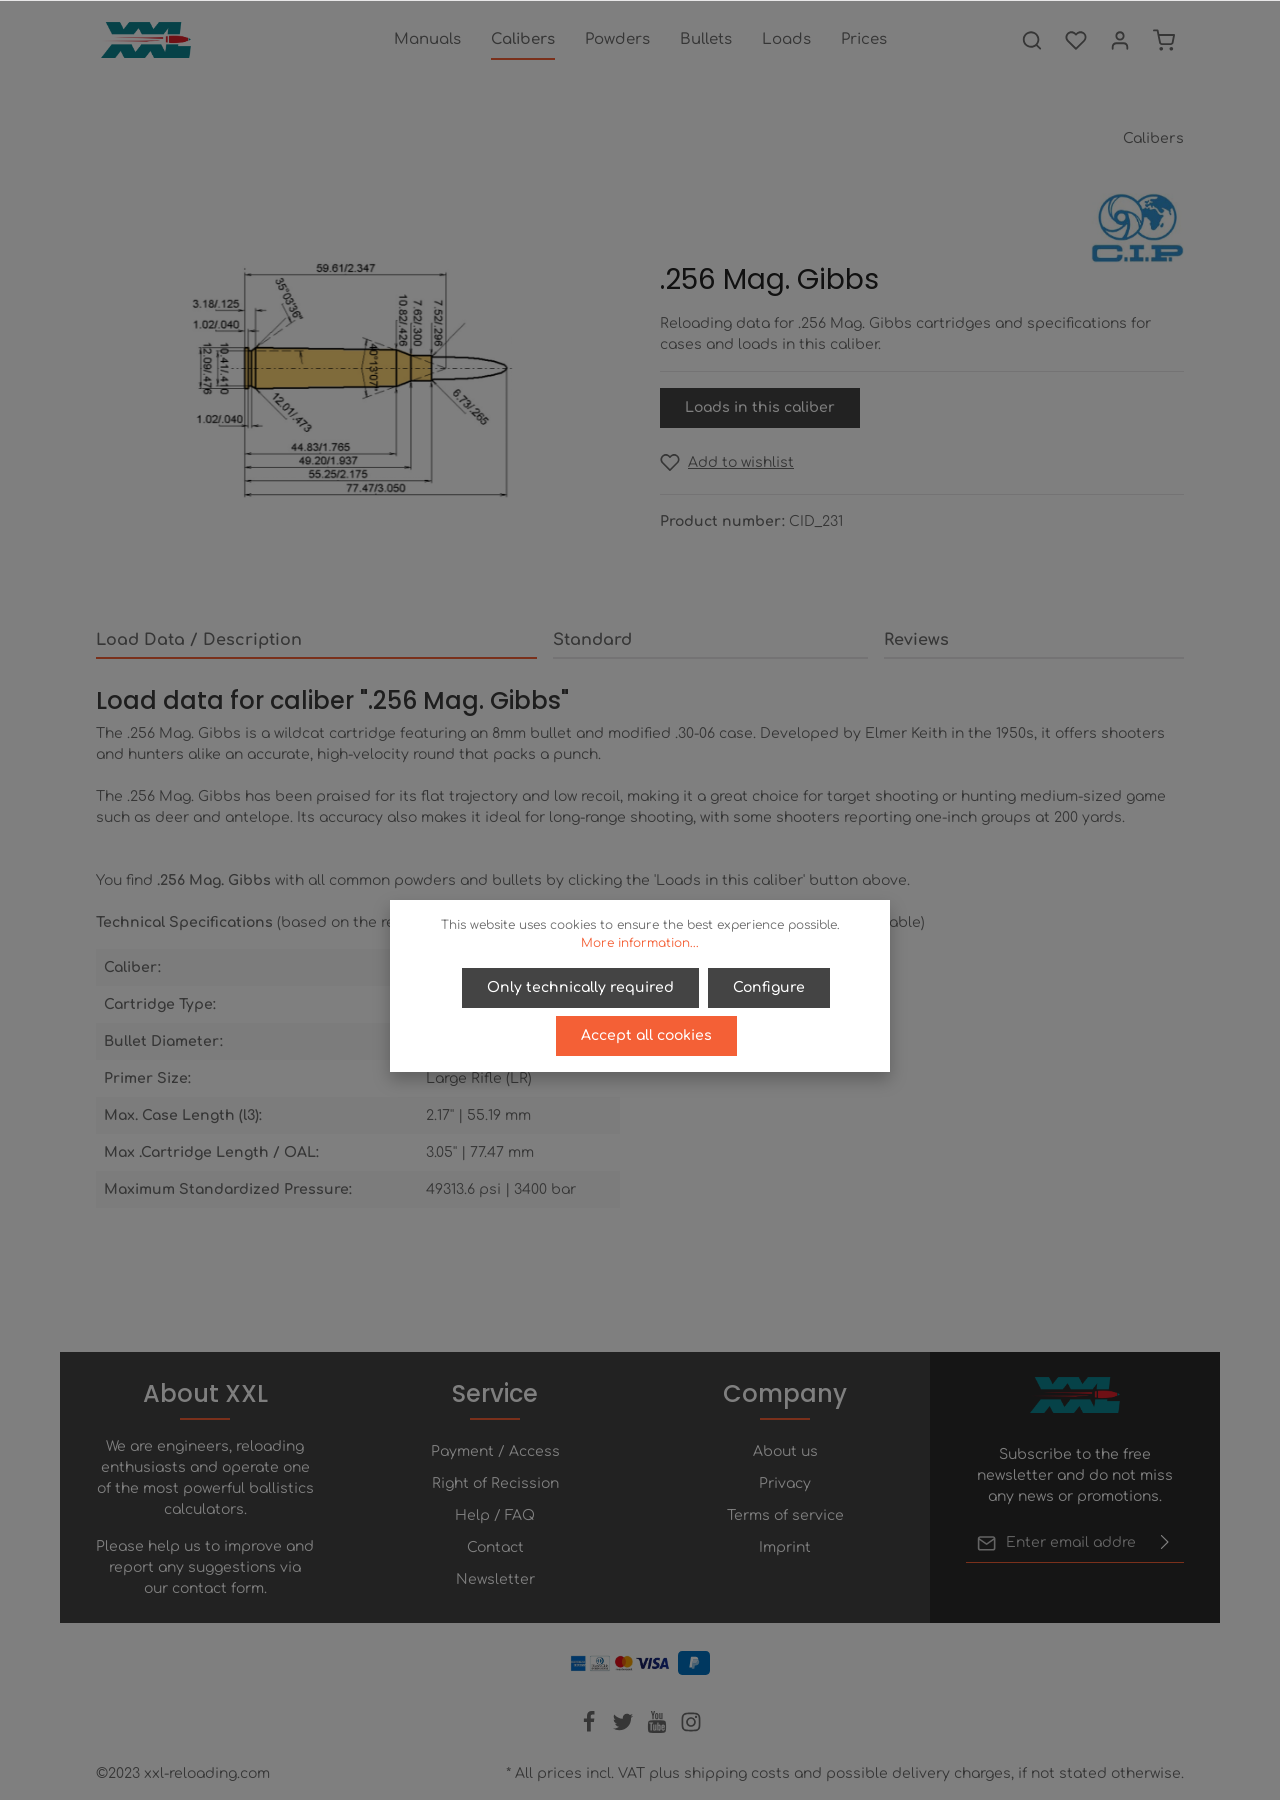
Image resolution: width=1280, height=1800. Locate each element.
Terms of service (785, 1515)
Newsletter (495, 1579)
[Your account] (1120, 40)
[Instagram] (691, 1728)
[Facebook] (591, 1728)
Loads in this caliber (760, 407)
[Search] (1032, 40)
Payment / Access (495, 1451)
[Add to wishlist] (727, 462)
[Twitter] (625, 1728)
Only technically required (581, 987)
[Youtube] (659, 1728)
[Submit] (1165, 1543)
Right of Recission (495, 1483)
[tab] (316, 641)
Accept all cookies (646, 1035)
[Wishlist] (1076, 40)
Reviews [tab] (916, 640)
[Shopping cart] (1164, 40)
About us (785, 1451)
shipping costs (737, 1773)
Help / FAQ (495, 1515)
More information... (640, 943)
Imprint (785, 1547)
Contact (495, 1547)
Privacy (785, 1483)
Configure (769, 987)
